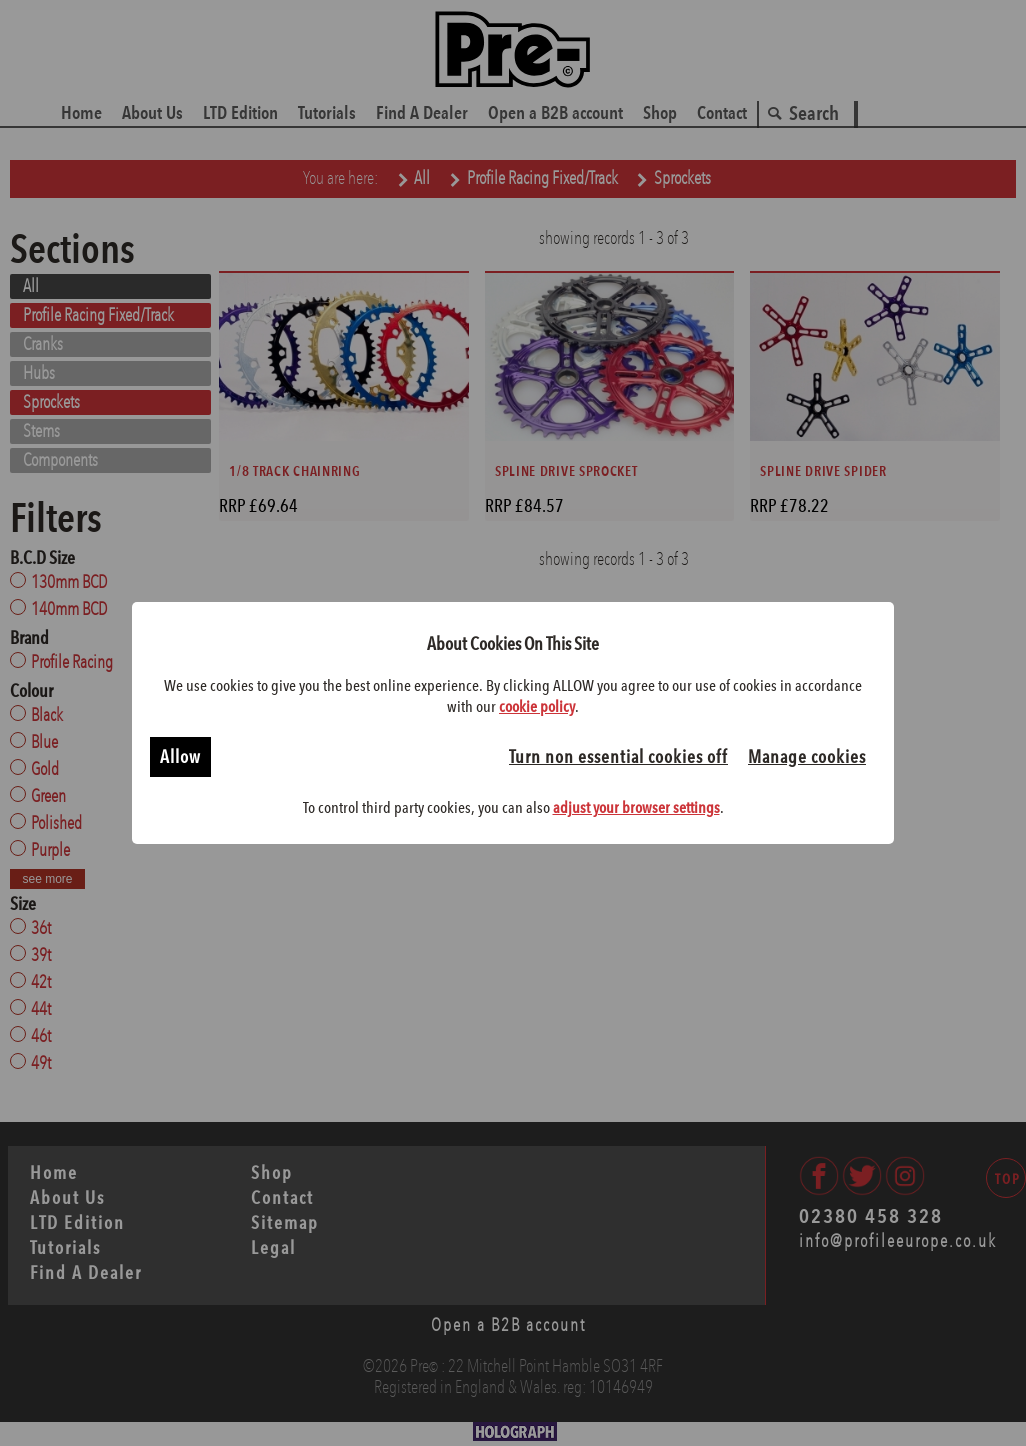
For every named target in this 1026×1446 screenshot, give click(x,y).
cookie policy (537, 706)
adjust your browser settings (636, 807)
